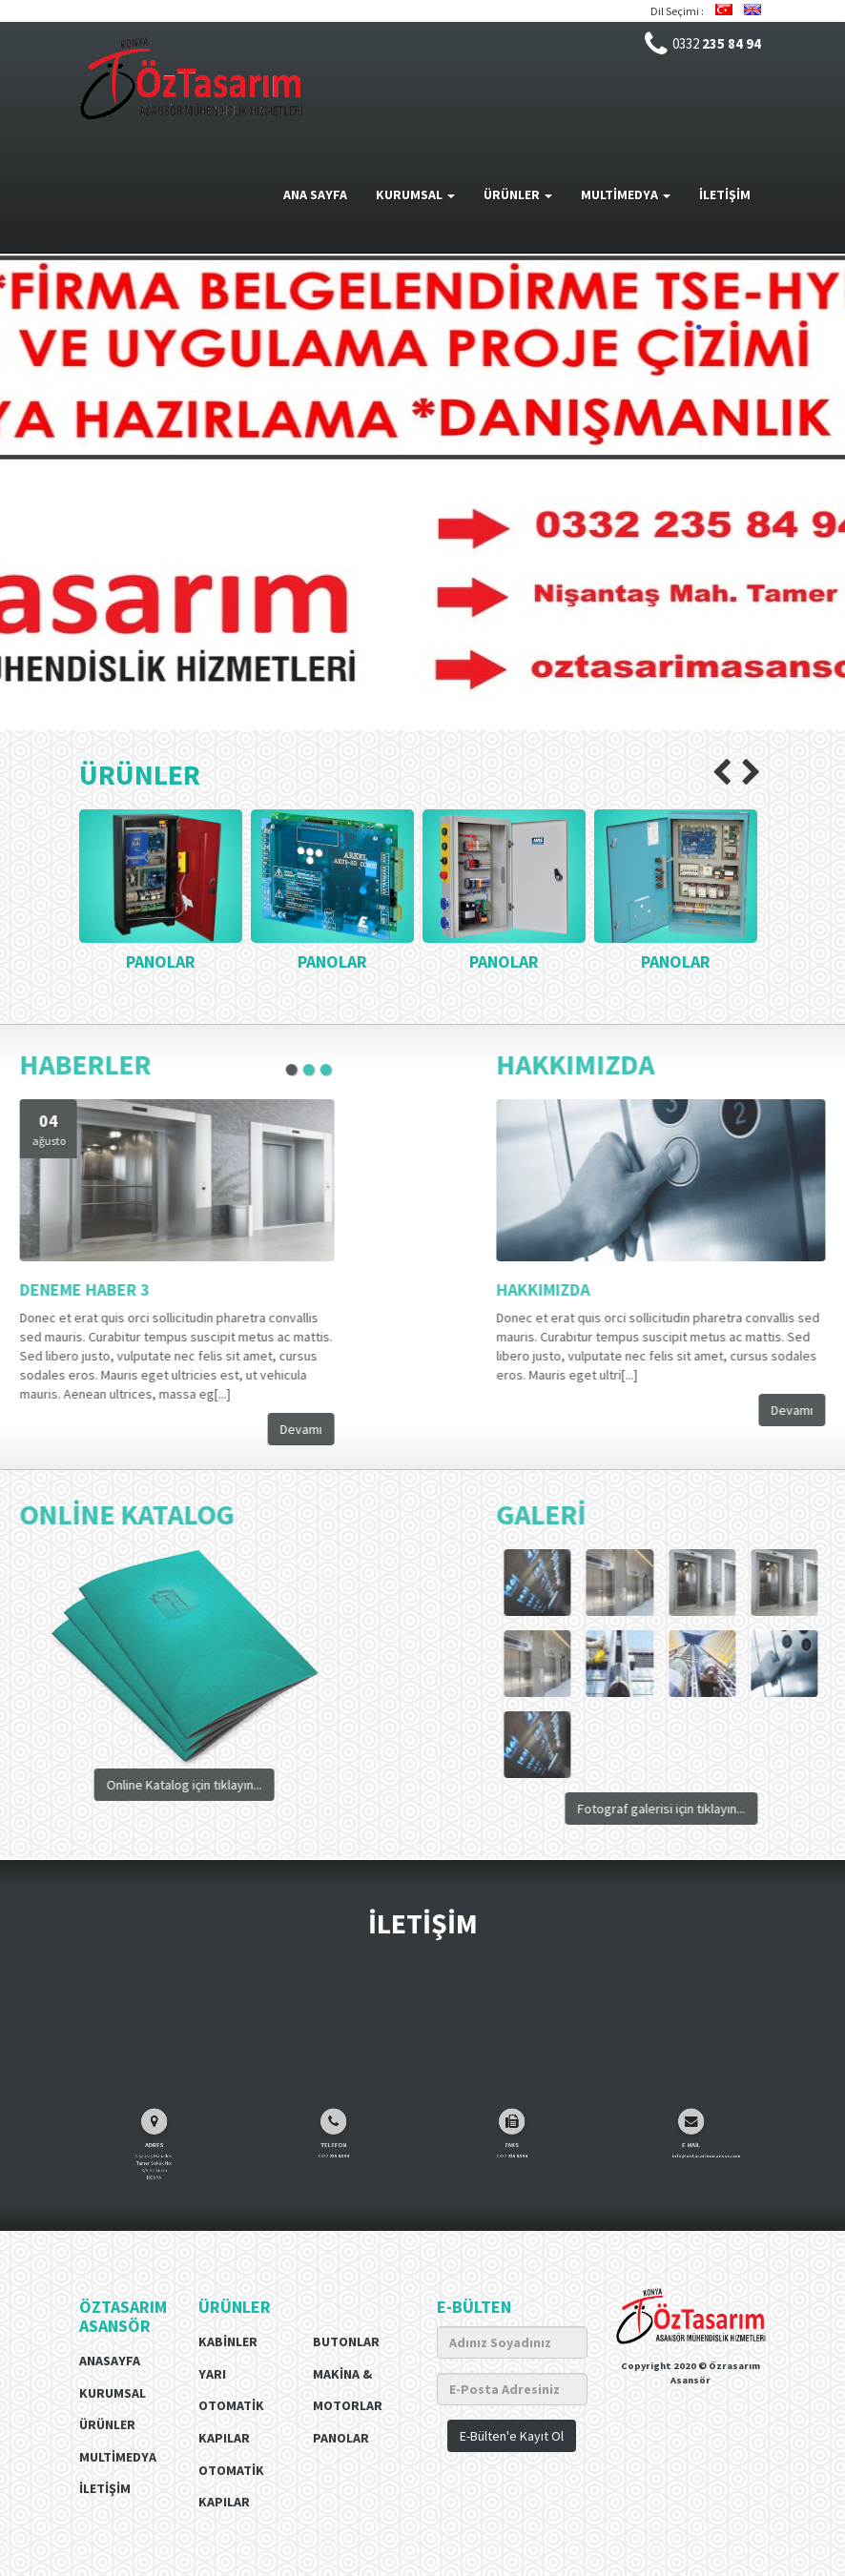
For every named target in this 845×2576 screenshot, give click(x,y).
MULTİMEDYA (625, 194)
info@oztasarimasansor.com (696, 2193)
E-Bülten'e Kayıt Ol (512, 2435)
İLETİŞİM (725, 194)
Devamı (149, 1429)
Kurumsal (112, 2393)
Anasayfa (109, 2360)
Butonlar (346, 2341)
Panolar (341, 2437)
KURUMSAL (415, 194)
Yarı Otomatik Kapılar (231, 2405)
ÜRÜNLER (518, 194)
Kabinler (228, 2341)
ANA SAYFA (315, 194)
